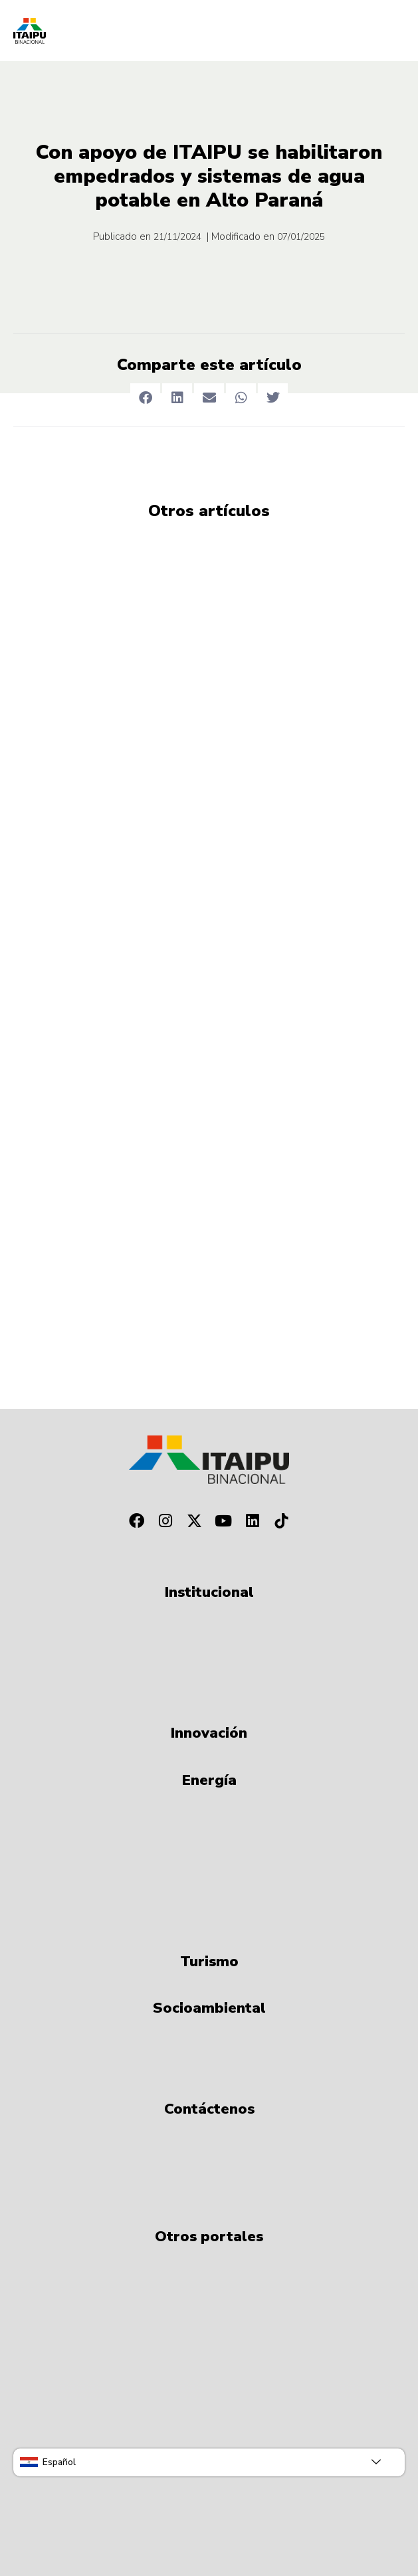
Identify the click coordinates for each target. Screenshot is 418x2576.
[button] (145, 398)
